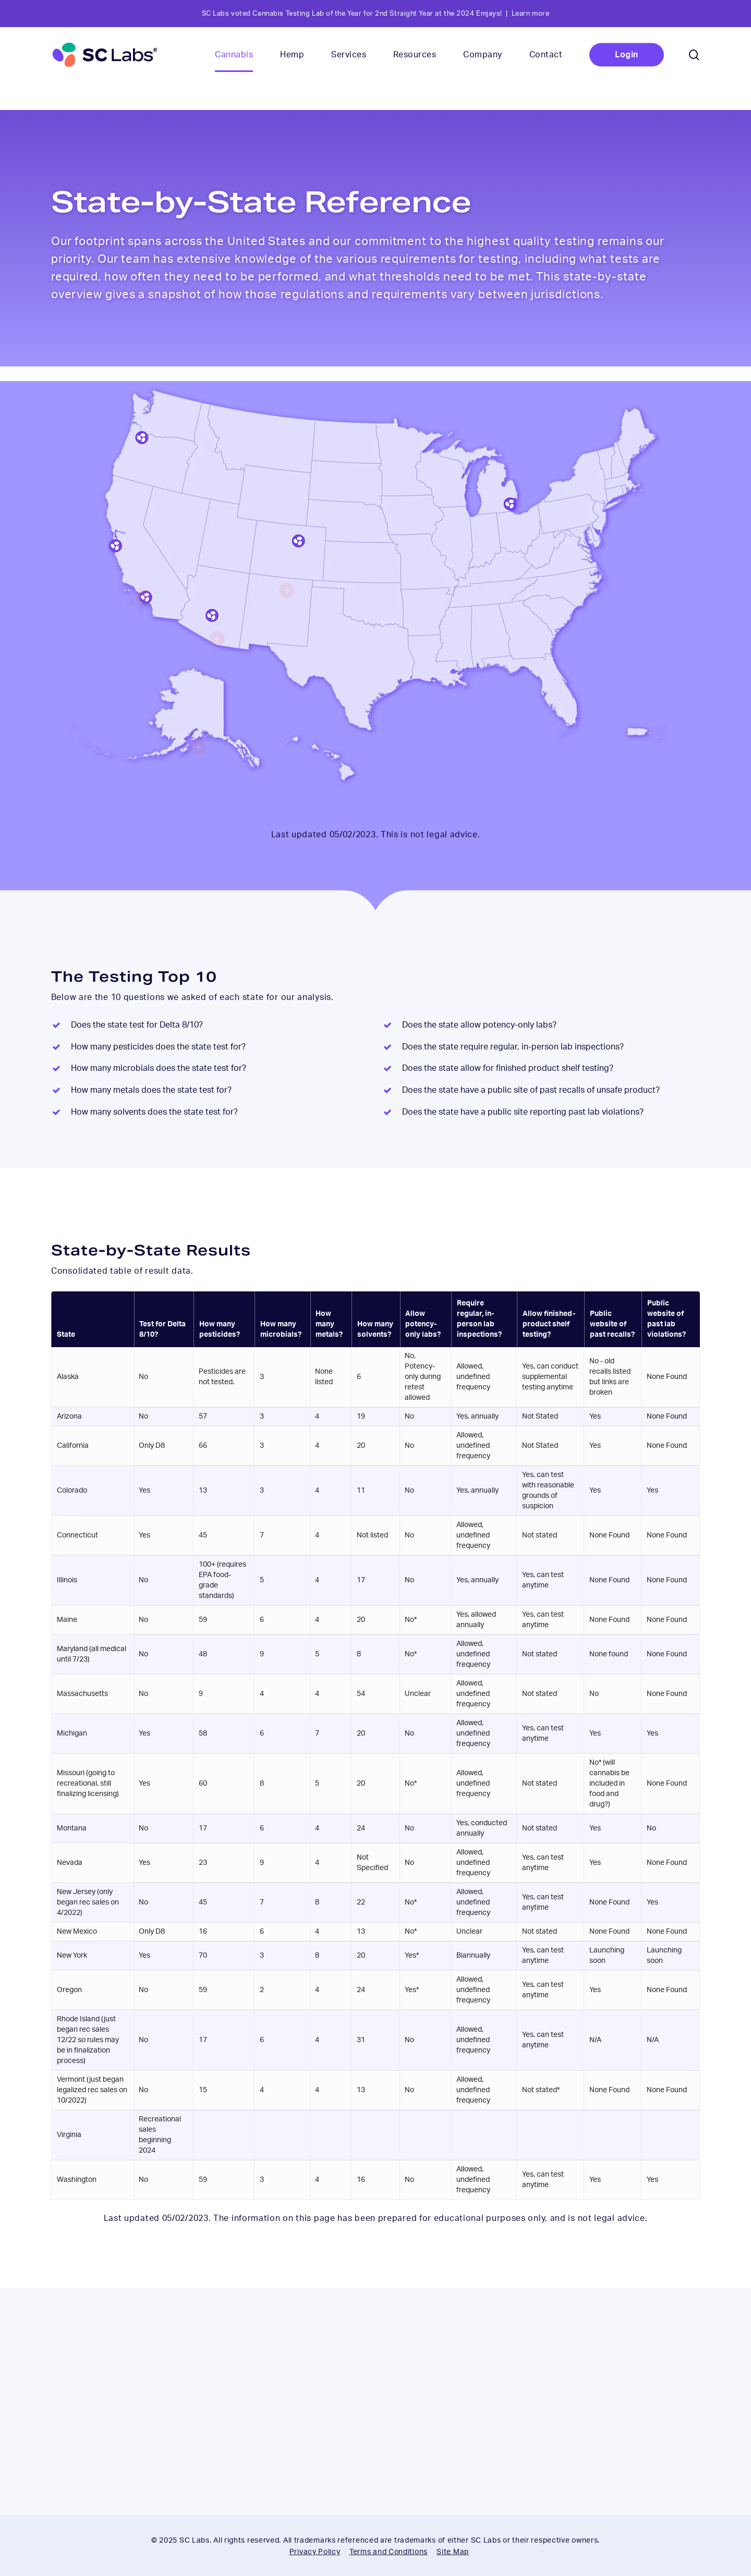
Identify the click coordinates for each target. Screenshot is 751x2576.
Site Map (453, 2552)
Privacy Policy (315, 2552)
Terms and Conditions (388, 2552)
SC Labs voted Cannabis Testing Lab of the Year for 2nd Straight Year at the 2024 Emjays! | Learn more (376, 13)
